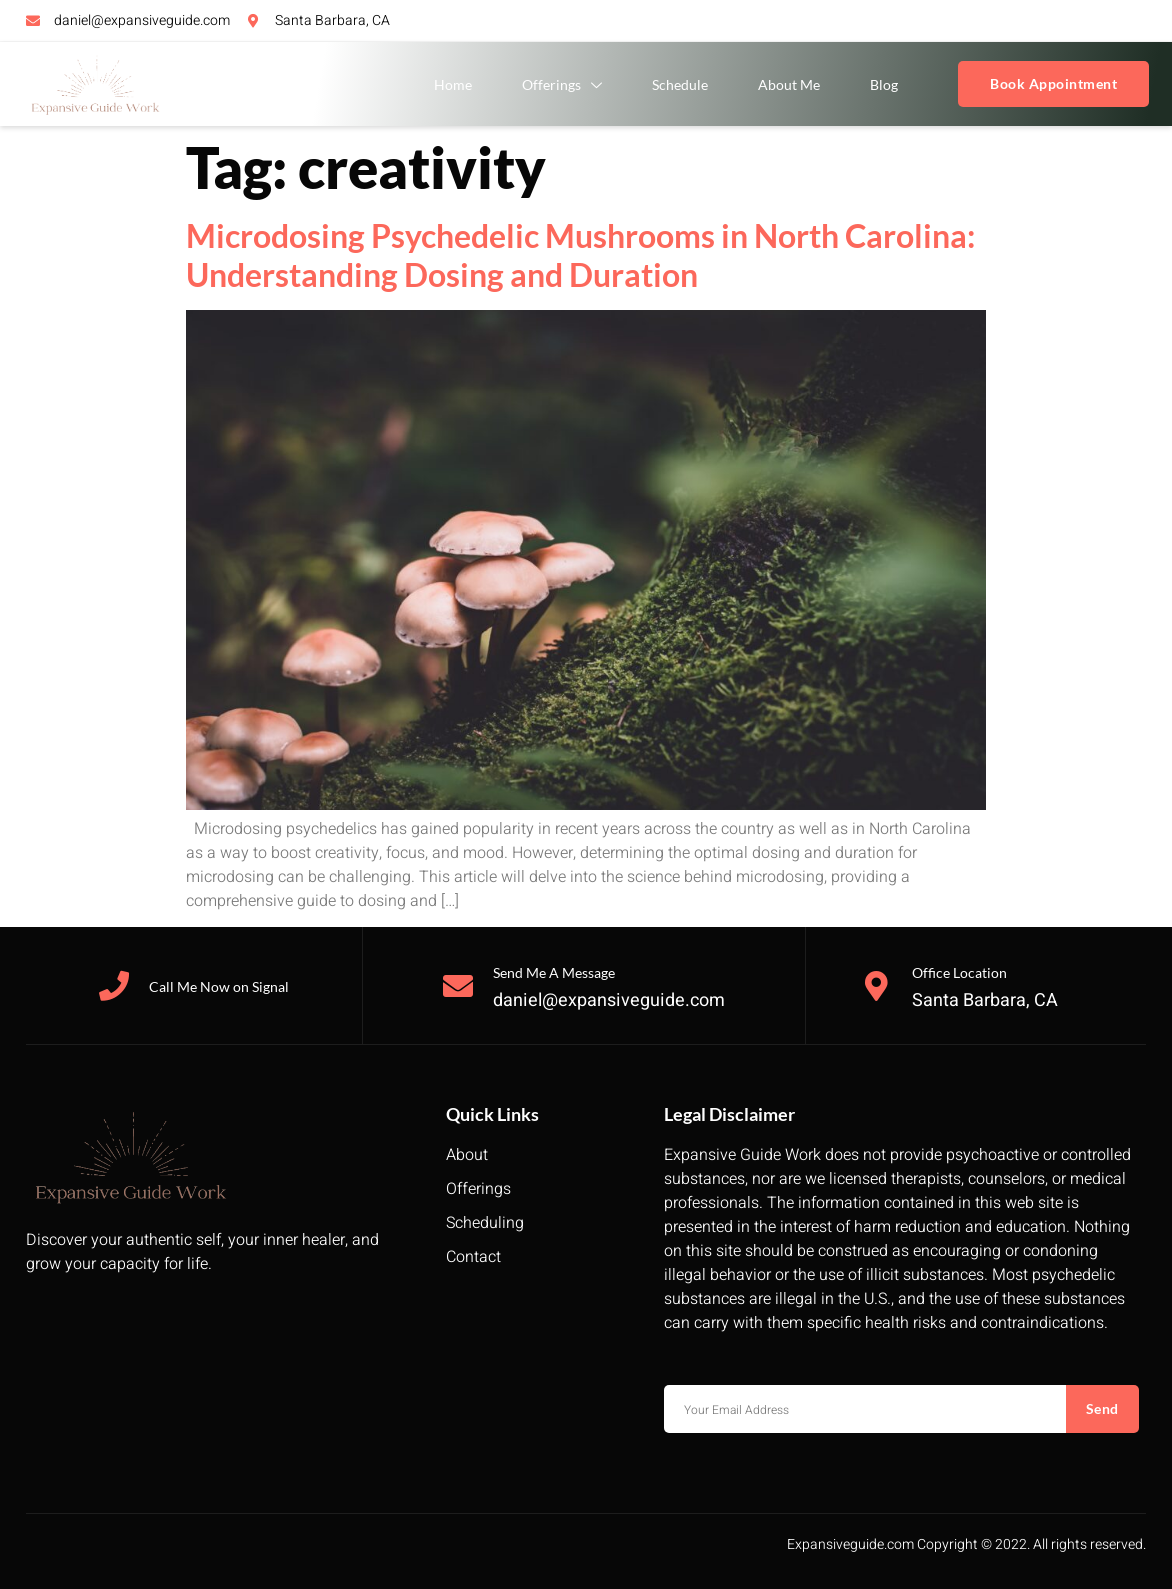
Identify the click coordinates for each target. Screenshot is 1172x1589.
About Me (789, 84)
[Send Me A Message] (458, 986)
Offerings (562, 85)
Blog (884, 84)
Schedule (680, 84)
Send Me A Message (554, 972)
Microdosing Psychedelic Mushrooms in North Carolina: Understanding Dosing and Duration (580, 254)
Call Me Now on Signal (219, 986)
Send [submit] (1102, 1408)
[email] (865, 1409)
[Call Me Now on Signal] (114, 986)
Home (453, 84)
